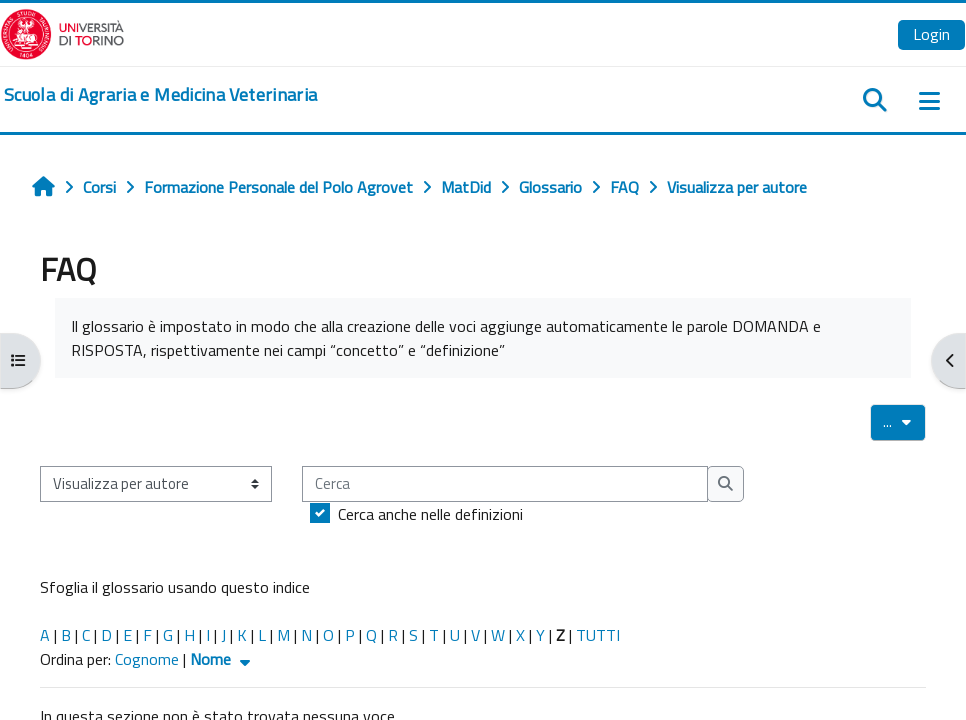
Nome (222, 659)
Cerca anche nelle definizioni (430, 514)
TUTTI (598, 635)
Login (931, 34)
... (904, 421)
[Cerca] (505, 484)
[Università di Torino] (62, 32)
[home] (160, 95)
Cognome (147, 659)
